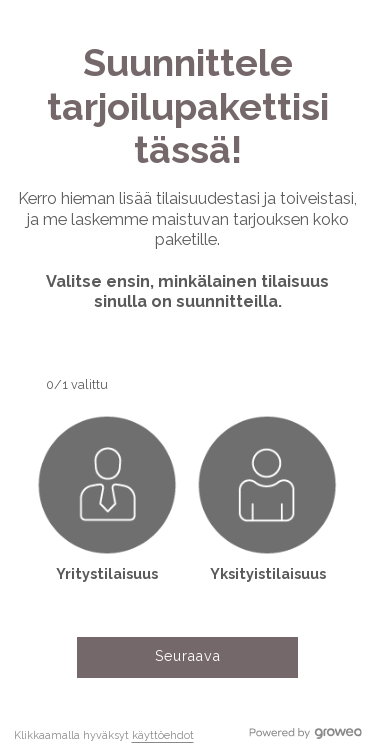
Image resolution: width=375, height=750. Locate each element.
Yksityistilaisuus (268, 573)
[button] (106, 497)
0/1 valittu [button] (77, 384)
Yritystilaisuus (107, 573)
